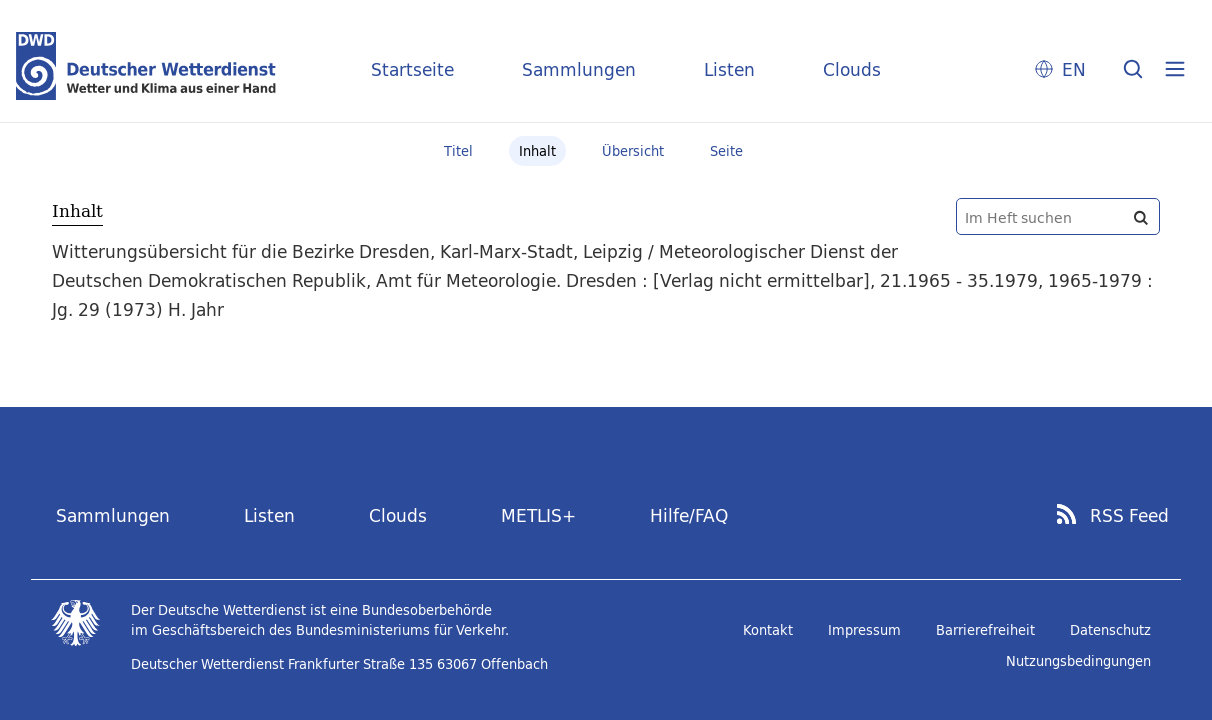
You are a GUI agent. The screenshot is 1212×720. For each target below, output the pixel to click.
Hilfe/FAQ (689, 515)
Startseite (412, 69)
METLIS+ (538, 515)
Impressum (864, 630)
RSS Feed (1129, 516)
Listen (729, 69)
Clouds (852, 69)
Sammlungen (579, 69)
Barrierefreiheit (985, 630)
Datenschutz (1110, 630)
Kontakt (768, 630)
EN (1074, 69)
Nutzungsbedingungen (1078, 661)
